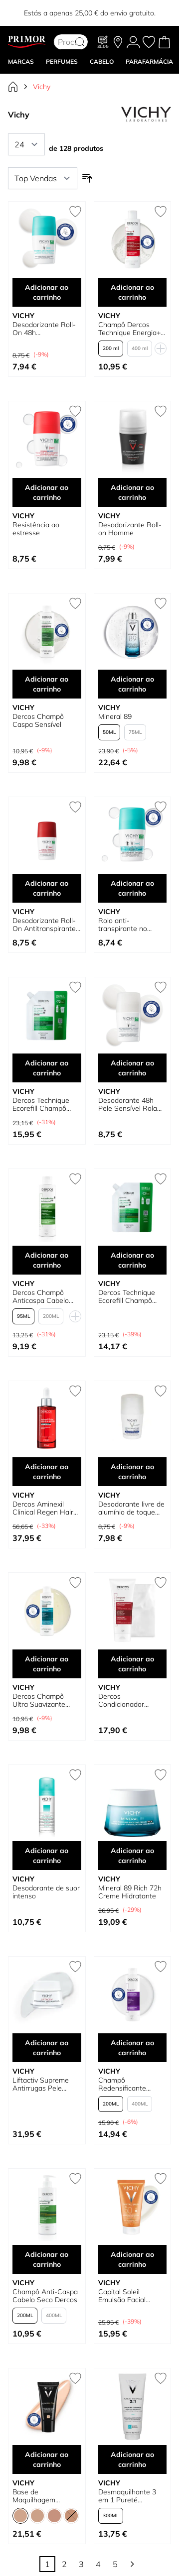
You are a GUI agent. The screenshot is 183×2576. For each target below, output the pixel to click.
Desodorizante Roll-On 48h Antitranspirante (44, 329)
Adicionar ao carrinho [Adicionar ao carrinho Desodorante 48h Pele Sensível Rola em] (132, 1067)
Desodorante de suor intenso (46, 1892)
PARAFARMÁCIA (149, 61)
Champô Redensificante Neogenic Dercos (125, 2084)
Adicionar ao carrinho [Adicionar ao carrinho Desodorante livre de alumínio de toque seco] (132, 1471)
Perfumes (62, 61)
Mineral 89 (115, 716)
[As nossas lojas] (118, 42)
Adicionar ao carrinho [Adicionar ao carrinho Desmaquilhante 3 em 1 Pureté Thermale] (132, 2459)
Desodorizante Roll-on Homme (130, 529)
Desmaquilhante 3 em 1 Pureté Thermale (127, 2496)
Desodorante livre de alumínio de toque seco (131, 1508)
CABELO (102, 61)
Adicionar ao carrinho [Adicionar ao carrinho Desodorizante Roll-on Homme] (132, 492)
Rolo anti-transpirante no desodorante (122, 925)
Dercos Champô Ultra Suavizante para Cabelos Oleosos (38, 1700)
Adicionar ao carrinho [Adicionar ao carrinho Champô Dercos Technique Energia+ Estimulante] (132, 292)
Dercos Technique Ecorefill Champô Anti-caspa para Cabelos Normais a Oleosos (42, 1104)
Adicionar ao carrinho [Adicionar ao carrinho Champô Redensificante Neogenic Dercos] (132, 2047)
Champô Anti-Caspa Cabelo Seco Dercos (45, 2296)
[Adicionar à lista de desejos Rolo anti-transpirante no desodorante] (161, 807)
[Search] (79, 42)
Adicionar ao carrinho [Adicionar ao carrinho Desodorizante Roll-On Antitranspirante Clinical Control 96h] (46, 888)
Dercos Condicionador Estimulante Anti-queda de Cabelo (126, 1700)
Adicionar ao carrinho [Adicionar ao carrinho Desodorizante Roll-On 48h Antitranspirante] (46, 292)
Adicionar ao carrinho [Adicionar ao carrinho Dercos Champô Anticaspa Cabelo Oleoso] (46, 1260)
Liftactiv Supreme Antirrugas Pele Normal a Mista (40, 2084)
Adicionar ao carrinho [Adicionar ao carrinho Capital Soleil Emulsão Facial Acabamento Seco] (132, 2259)
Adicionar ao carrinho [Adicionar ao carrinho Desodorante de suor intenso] (46, 1855)
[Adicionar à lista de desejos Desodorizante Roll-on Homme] (161, 411)
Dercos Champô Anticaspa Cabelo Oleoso (40, 1296)
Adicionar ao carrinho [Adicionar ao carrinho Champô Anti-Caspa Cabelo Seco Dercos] (46, 2259)
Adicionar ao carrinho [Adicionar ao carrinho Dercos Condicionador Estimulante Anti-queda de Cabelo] (132, 1663)
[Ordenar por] (42, 178)
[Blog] (103, 41)
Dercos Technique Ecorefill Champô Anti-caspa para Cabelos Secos (126, 1296)
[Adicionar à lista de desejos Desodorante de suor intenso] (75, 1775)
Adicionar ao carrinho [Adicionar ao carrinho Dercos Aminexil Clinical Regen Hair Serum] (46, 1471)
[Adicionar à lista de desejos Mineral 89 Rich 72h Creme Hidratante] (161, 1775)
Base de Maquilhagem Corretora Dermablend (33, 2496)
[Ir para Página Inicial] (13, 87)
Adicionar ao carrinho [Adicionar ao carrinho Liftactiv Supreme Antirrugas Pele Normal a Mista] (46, 2047)
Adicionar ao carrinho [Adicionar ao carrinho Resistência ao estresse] (46, 492)
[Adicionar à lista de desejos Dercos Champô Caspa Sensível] (75, 603)
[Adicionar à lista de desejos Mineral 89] (161, 603)
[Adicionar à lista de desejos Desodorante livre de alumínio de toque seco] (161, 1391)
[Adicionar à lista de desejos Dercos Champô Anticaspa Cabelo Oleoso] (75, 1179)
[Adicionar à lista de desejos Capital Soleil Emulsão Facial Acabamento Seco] (161, 2179)
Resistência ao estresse (35, 529)
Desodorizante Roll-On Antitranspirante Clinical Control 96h (44, 925)
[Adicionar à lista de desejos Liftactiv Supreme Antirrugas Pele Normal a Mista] (75, 1967)
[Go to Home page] (26, 42)
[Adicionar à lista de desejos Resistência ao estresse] (75, 411)
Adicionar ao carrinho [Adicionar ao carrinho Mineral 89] (132, 684)
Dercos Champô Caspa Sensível (38, 720)
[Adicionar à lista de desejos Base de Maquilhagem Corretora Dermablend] (75, 2378)
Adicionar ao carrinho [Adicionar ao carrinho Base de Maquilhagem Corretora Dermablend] (46, 2459)
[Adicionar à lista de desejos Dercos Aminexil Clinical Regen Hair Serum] (75, 1391)
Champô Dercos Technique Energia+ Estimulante (129, 329)
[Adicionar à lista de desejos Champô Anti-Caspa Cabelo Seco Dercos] (75, 2179)
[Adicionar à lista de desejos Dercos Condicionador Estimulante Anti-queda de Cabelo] (161, 1583)
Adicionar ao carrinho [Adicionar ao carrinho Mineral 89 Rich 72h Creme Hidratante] (132, 1855)
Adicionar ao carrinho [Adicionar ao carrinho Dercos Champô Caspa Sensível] (46, 684)
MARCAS (21, 61)
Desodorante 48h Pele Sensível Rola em (127, 1104)
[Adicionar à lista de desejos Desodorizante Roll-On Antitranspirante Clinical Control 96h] (75, 807)
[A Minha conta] (133, 42)
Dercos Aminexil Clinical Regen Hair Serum (42, 1508)
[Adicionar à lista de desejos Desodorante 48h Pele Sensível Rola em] (161, 987)
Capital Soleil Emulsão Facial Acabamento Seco (127, 2296)
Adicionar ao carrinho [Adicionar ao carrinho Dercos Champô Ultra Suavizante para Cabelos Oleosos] (46, 1663)
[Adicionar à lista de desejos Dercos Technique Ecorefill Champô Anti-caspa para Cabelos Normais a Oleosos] (75, 987)
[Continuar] (132, 2564)
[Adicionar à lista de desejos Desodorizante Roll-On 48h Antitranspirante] (75, 212)
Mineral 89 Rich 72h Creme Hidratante (130, 1892)
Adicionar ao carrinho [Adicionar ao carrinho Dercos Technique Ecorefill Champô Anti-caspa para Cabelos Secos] (132, 1260)
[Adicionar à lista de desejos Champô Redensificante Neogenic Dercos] (161, 1967)
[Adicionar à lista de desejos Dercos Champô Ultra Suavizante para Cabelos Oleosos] (75, 1583)
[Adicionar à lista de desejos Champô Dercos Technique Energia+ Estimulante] (161, 212)
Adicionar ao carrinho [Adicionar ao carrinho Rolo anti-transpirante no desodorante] (132, 888)
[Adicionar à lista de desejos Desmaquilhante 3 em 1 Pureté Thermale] (161, 2378)
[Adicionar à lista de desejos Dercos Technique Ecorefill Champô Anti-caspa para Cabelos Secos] (161, 1179)
